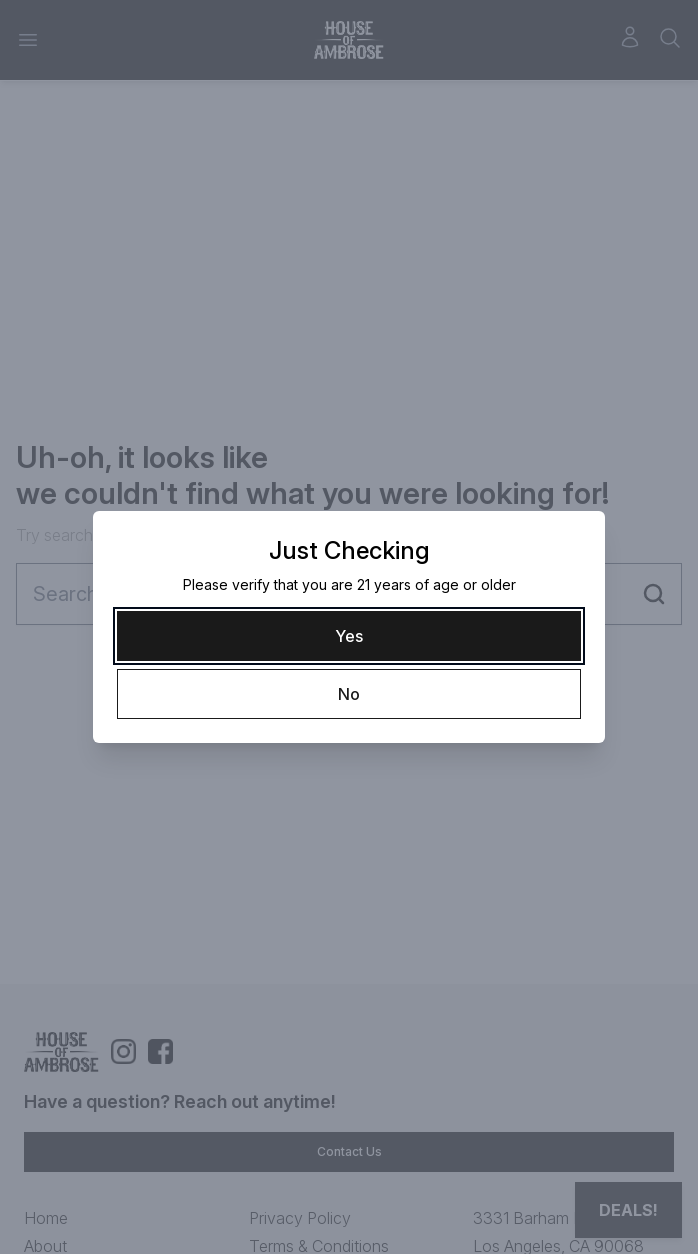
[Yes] (349, 636)
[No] (349, 694)
